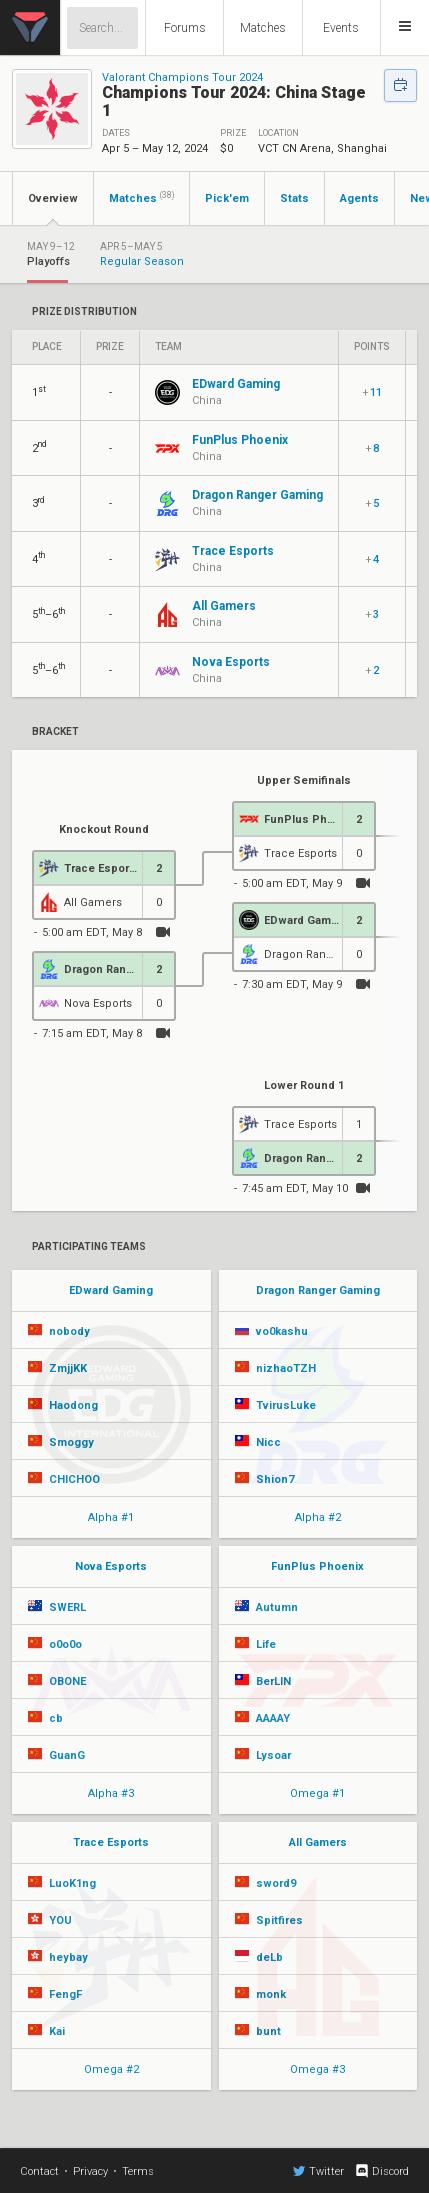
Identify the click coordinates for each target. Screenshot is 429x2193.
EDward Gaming (111, 1290)
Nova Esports (111, 1566)
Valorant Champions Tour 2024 (182, 77)
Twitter (318, 2171)
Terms (138, 2171)
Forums (185, 28)
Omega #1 (317, 1793)
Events (341, 28)
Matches (263, 28)
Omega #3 (317, 2069)
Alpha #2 (318, 1517)
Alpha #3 (111, 1793)
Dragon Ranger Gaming (318, 1290)
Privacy (90, 2171)
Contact (39, 2171)
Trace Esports (111, 1842)
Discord (381, 2171)
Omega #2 (111, 2069)
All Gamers (318, 1842)
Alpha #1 (111, 1517)
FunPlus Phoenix (317, 1566)
